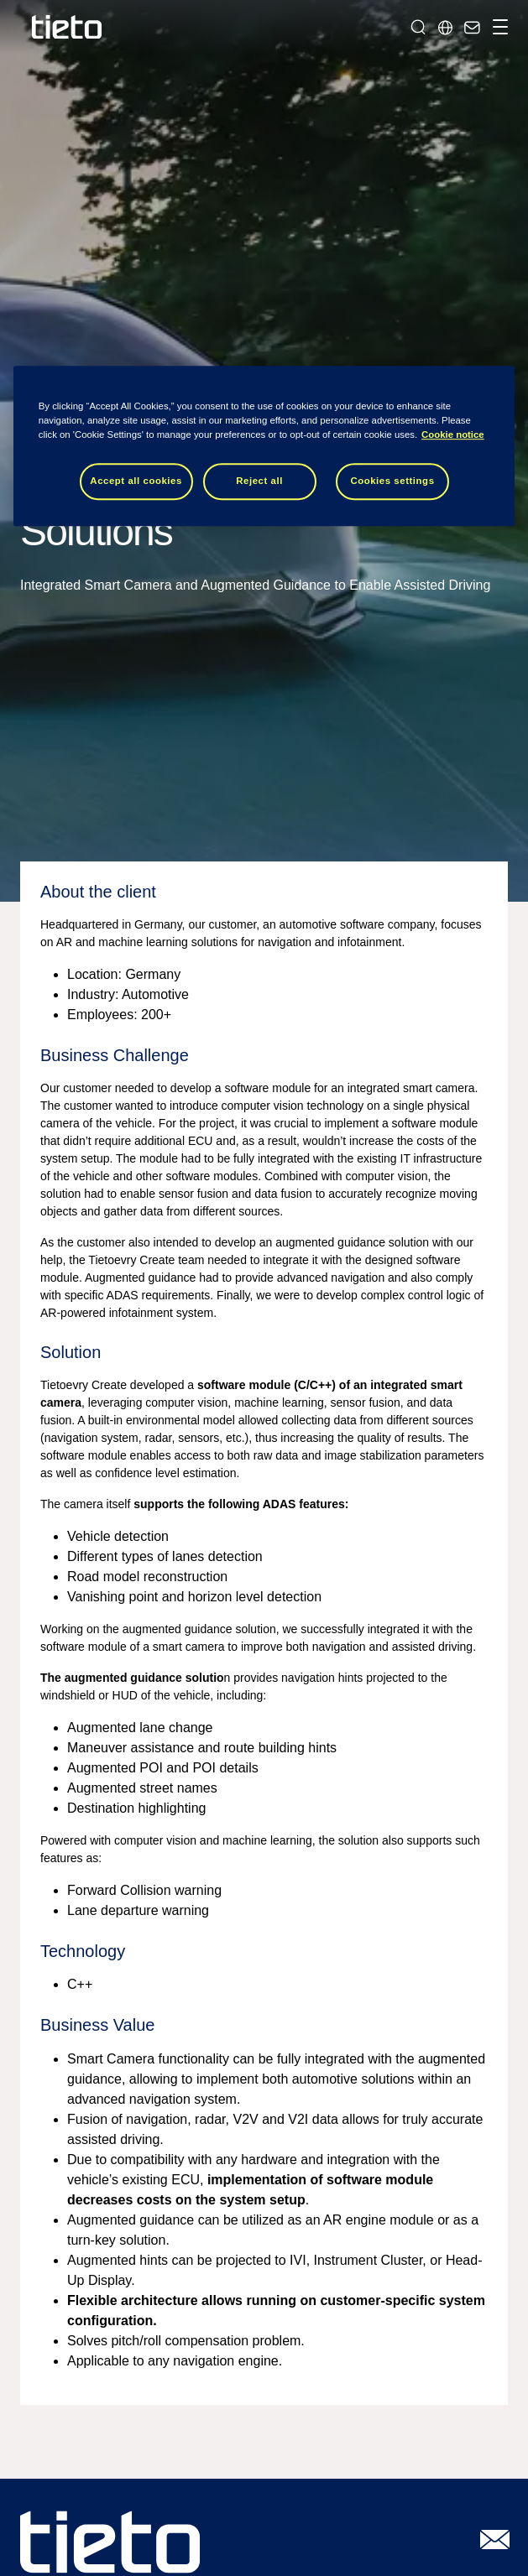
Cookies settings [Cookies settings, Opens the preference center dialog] (392, 481)
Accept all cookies (136, 481)
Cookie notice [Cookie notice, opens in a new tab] (452, 434)
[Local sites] (445, 27)
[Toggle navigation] (498, 27)
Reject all (259, 481)
